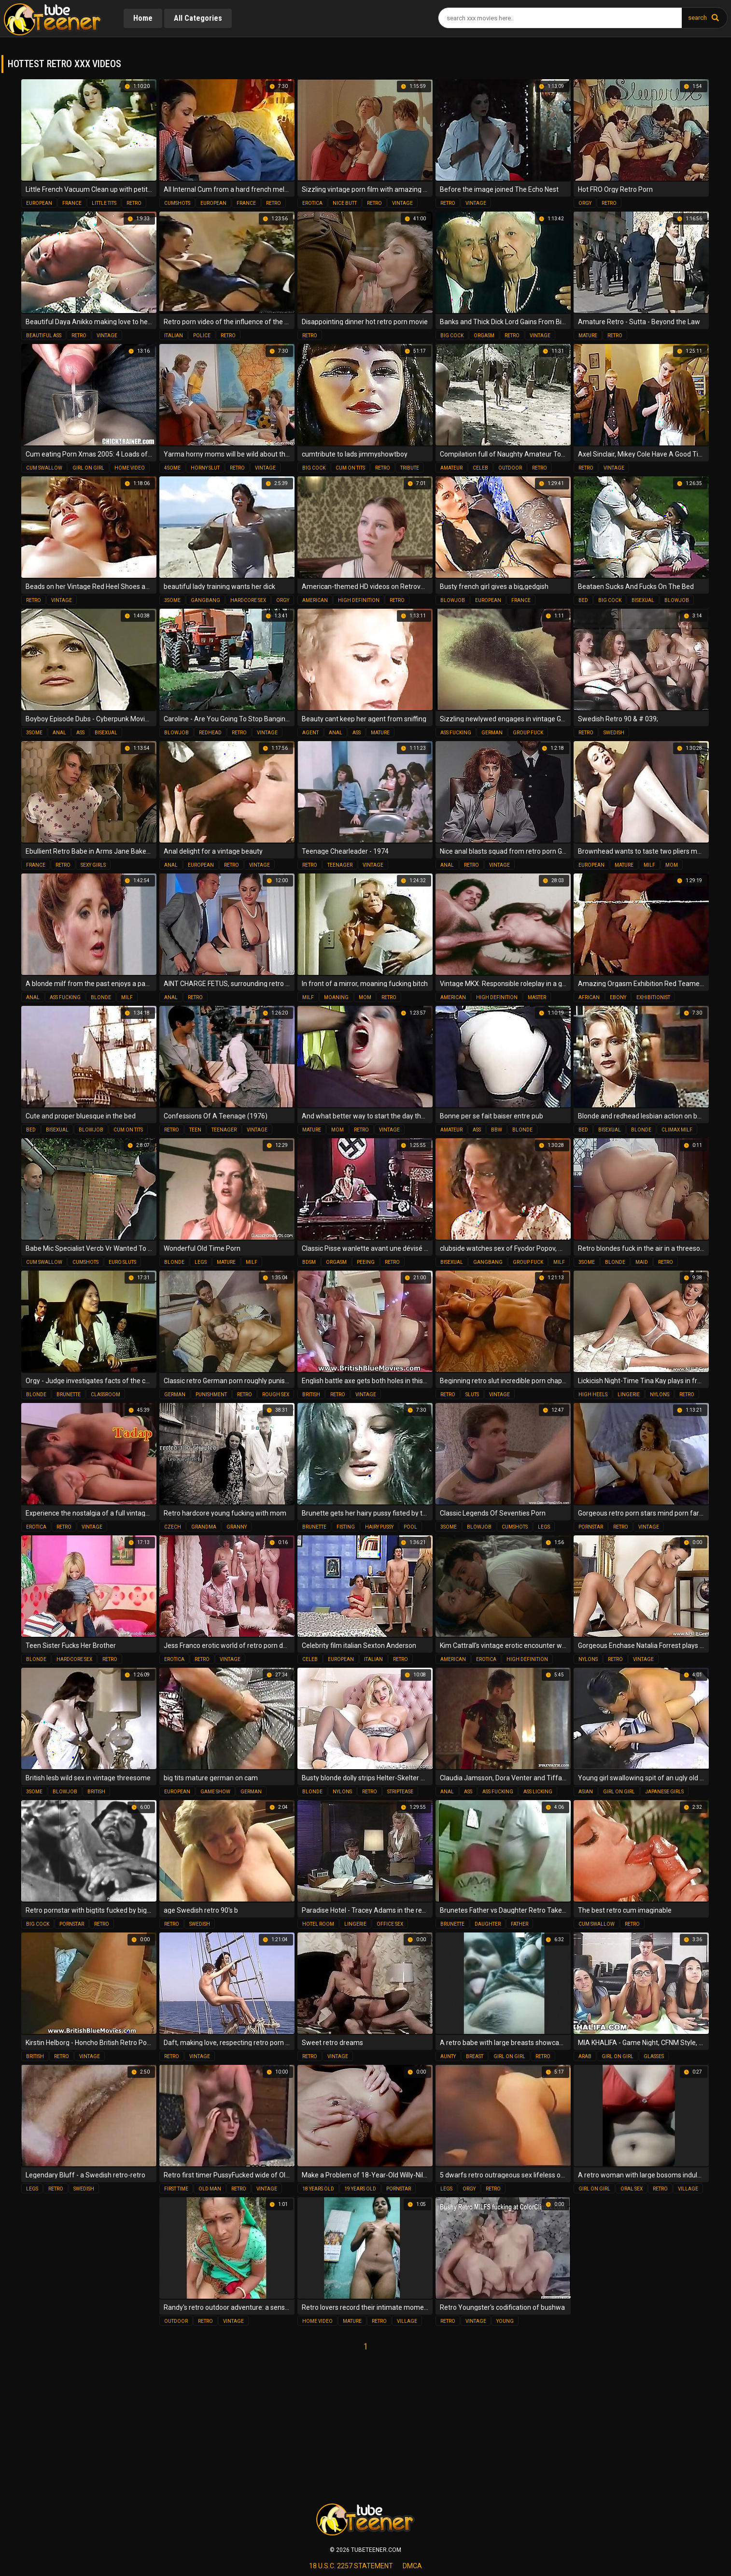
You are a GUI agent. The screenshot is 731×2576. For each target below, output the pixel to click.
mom (671, 865)
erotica (312, 203)
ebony (618, 997)
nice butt (345, 203)
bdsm (309, 1262)
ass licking (537, 1791)
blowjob (452, 600)
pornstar (590, 1527)
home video (129, 468)
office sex (390, 1924)
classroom (105, 1394)
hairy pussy (379, 1527)
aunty (448, 2056)
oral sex (631, 2188)
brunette (68, 1394)
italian (173, 335)
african (589, 997)
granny (236, 1527)
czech (172, 1527)
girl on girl (88, 468)
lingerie (629, 1394)
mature (587, 335)
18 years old (318, 2188)
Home (143, 18)
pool (410, 1527)
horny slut (205, 468)
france (72, 203)
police (202, 335)
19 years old (360, 2188)
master (537, 997)
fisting (346, 1527)
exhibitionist (653, 997)
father (519, 1924)
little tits (104, 203)
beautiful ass (43, 335)
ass (80, 732)
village (688, 2188)
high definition (359, 600)
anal (59, 732)
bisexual (643, 600)
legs (201, 1262)
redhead (210, 732)
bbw (496, 1129)
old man (209, 2188)
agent (310, 732)
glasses (654, 2056)
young (505, 2321)
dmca (412, 2565)
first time (176, 2188)
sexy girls (93, 865)
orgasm (484, 335)
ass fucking (455, 732)
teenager (339, 865)
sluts (472, 1394)
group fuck (528, 732)
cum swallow (44, 468)
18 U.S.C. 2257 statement (351, 2565)
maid (641, 1262)
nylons (659, 1394)
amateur (451, 468)
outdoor (510, 468)
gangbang (205, 600)
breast (474, 2056)
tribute (409, 468)
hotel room (318, 1924)
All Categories (198, 18)
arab (584, 2056)
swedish (614, 732)
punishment (211, 1394)
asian (585, 1791)
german (492, 732)
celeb (480, 468)
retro (134, 203)
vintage (402, 203)
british (311, 1394)
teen (195, 1129)
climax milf (676, 1129)
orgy (584, 203)
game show (215, 1791)
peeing (366, 1262)
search (697, 17)
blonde (101, 997)
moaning (336, 997)
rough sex (275, 1394)
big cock (452, 335)
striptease (400, 1791)
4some (172, 468)
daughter (488, 1924)
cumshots (177, 203)
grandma (203, 1527)
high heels (592, 1394)
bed (583, 600)
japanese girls (664, 1791)
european (39, 203)
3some (172, 600)
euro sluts (122, 1262)
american (315, 600)
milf (649, 865)
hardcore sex (248, 600)
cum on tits (350, 468)
